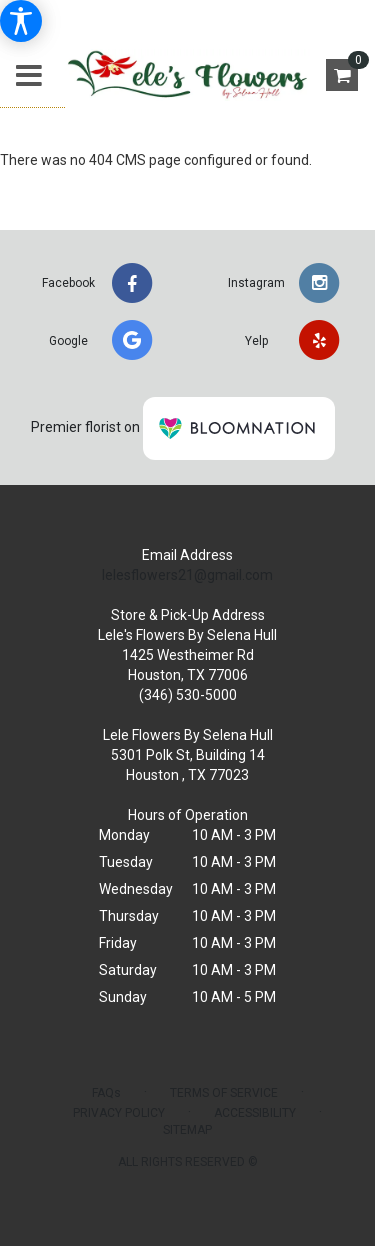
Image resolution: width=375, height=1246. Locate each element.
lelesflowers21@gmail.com (187, 575)
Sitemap (187, 1130)
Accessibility (255, 1113)
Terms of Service (224, 1093)
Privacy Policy (119, 1113)
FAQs (106, 1093)
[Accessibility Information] (21, 21)
